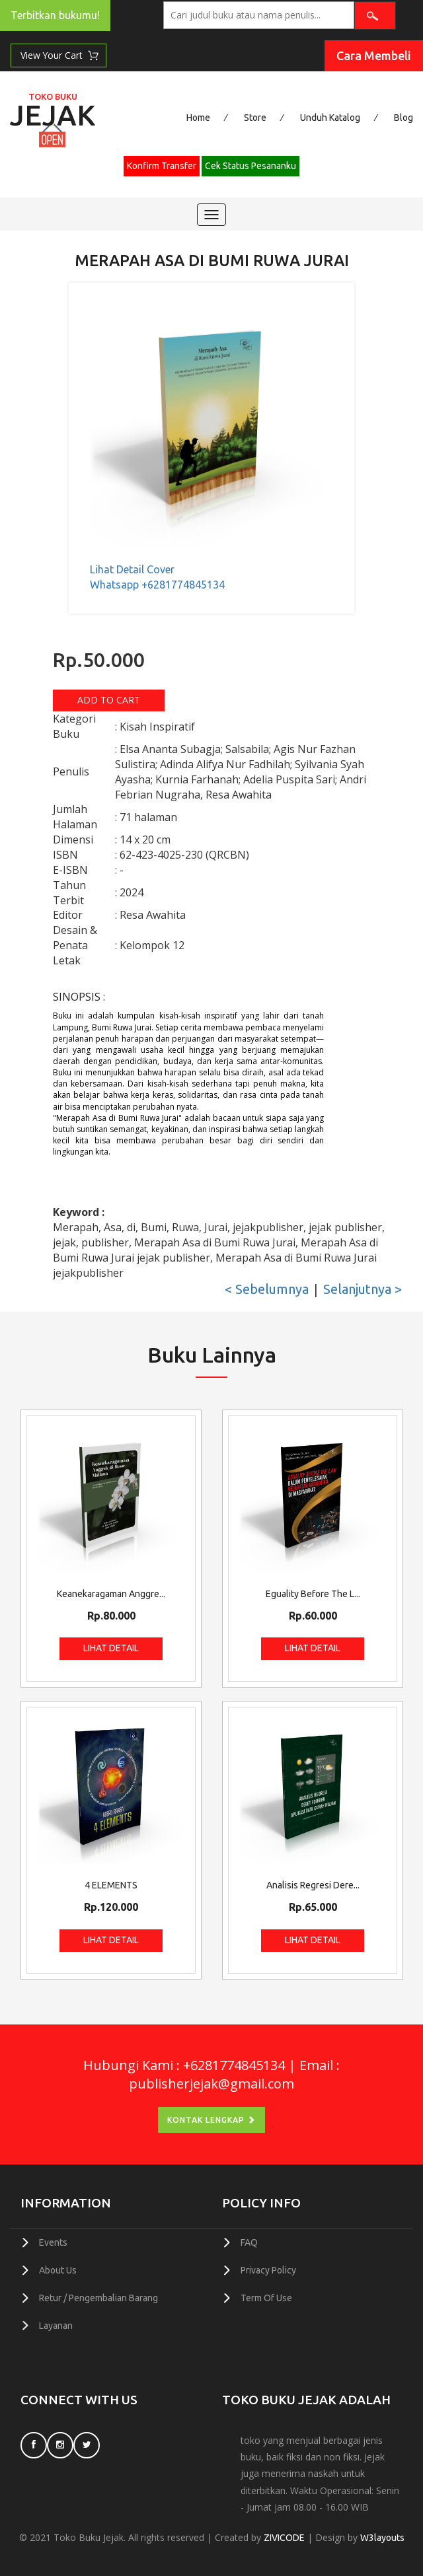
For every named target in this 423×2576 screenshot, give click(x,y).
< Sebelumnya (267, 1289)
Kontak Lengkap (211, 2119)
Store (255, 117)
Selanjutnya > (362, 1289)
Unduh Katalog (330, 117)
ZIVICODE (284, 2535)
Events (53, 2241)
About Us (58, 2269)
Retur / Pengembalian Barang (98, 2296)
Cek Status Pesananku (250, 166)
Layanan (56, 2323)
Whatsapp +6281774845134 (157, 584)
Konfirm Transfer (161, 166)
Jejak (52, 111)
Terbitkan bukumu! (55, 15)
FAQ (249, 2241)
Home (198, 117)
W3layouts (382, 2535)
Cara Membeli (373, 55)
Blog (403, 117)
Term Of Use (266, 2296)
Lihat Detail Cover (132, 569)
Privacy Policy (268, 2269)
